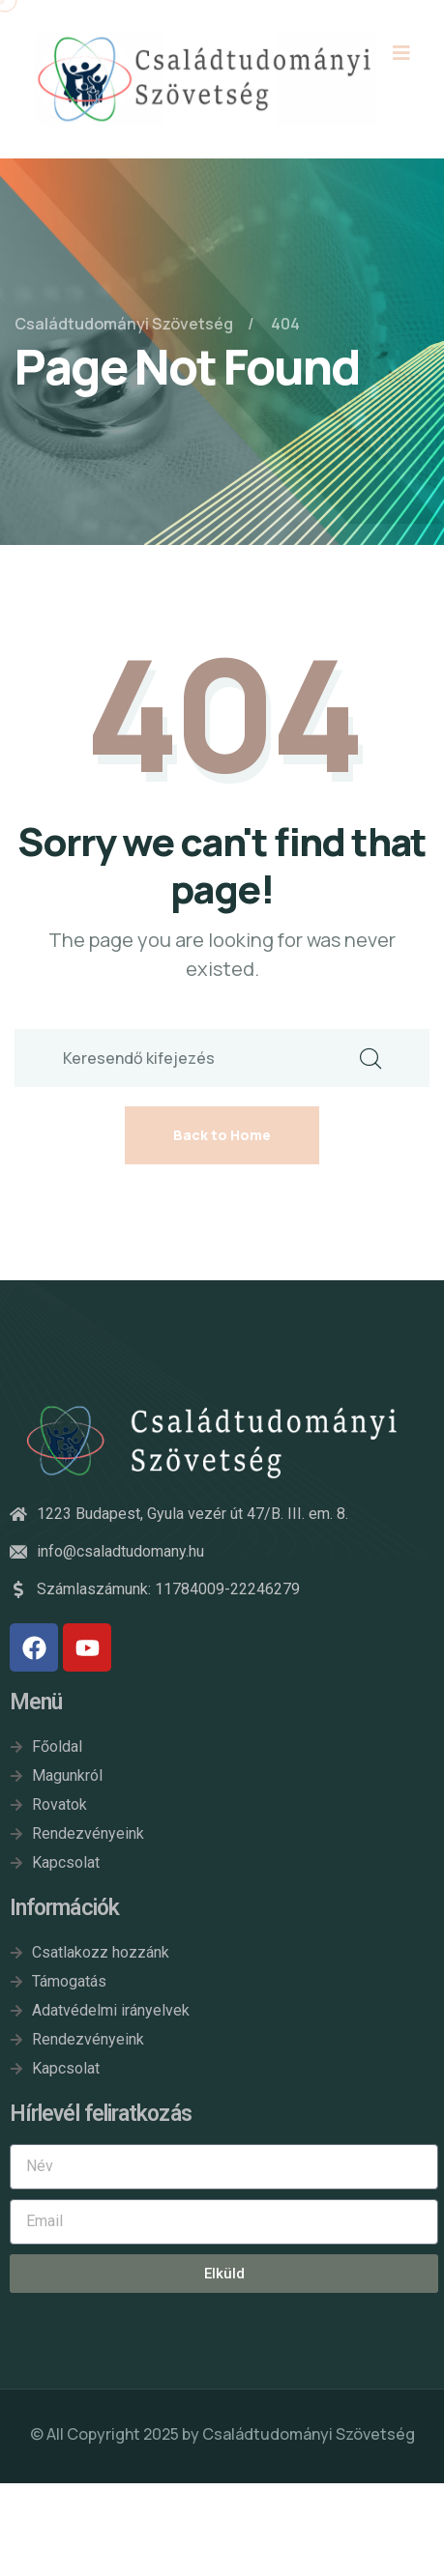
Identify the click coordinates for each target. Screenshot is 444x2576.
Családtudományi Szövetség (308, 2434)
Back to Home (222, 1135)
